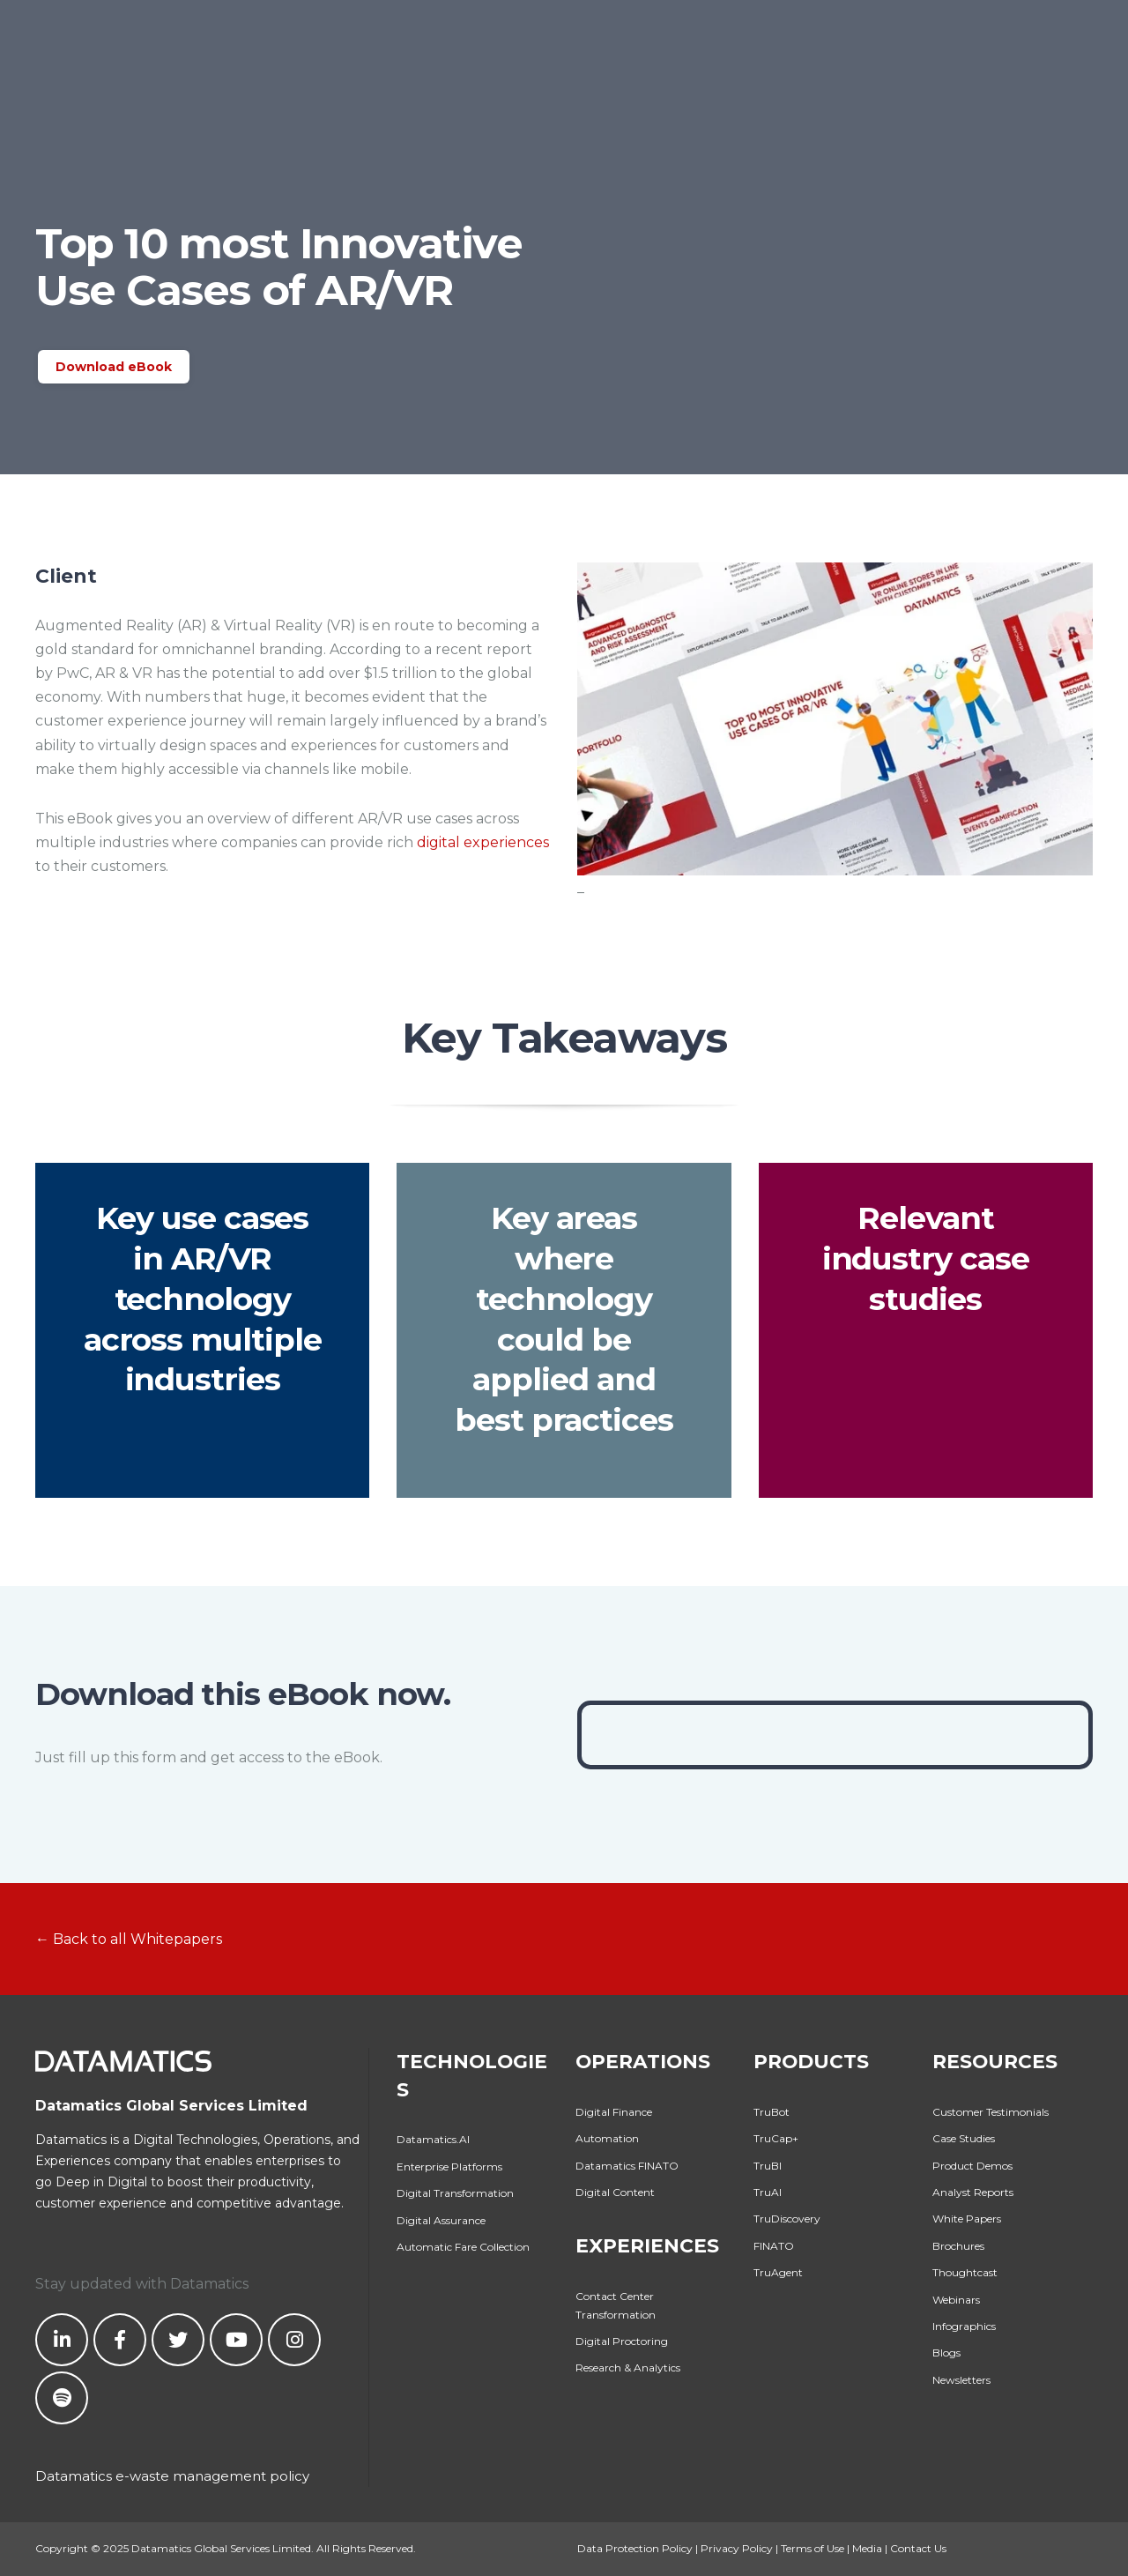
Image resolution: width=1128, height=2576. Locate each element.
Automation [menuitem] (607, 2138)
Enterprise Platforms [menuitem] (449, 2166)
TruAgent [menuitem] (778, 2272)
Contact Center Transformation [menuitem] (615, 2304)
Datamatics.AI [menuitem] (433, 2139)
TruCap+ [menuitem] (775, 2138)
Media (867, 2548)
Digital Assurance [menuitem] (441, 2220)
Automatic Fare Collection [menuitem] (463, 2246)
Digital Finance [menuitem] (613, 2111)
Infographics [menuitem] (964, 2326)
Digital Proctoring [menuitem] (621, 2341)
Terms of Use (812, 2548)
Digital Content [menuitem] (615, 2192)
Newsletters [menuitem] (961, 2379)
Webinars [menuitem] (956, 2299)
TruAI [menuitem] (767, 2192)
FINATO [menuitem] (773, 2245)
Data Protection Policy (635, 2548)
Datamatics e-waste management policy (172, 2476)
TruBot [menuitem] (771, 2111)
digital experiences (483, 842)
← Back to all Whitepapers (128, 1939)
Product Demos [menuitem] (972, 2165)
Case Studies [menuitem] (963, 2138)
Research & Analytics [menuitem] (627, 2367)
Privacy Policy (737, 2548)
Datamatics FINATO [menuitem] (627, 2165)
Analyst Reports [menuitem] (972, 2192)
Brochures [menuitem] (958, 2245)
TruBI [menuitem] (767, 2165)
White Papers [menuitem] (966, 2218)
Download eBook (114, 367)
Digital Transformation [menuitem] (455, 2193)
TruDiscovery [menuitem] (786, 2218)
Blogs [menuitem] (946, 2352)
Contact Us (918, 2548)
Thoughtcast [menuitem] (965, 2272)
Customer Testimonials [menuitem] (990, 2111)
